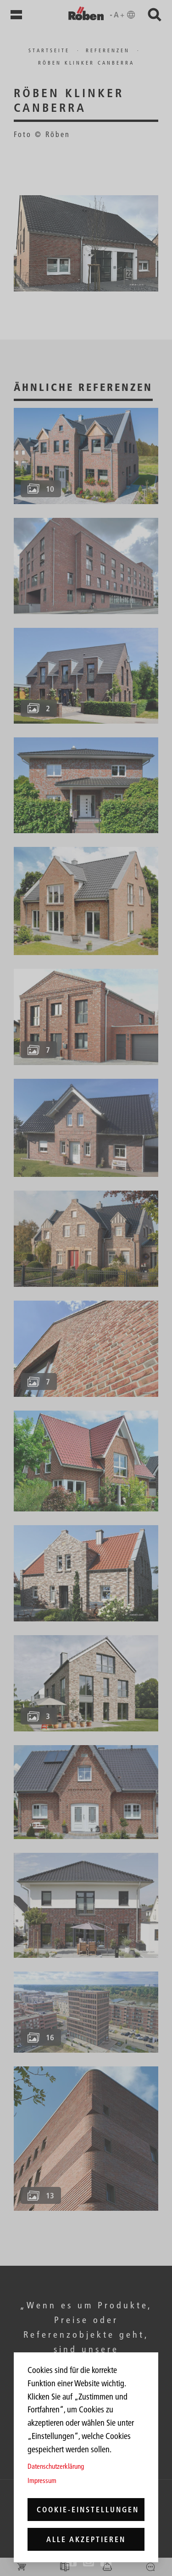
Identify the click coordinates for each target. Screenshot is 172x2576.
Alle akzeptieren (86, 2539)
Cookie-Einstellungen (88, 2509)
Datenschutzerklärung (56, 2466)
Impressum (42, 2480)
